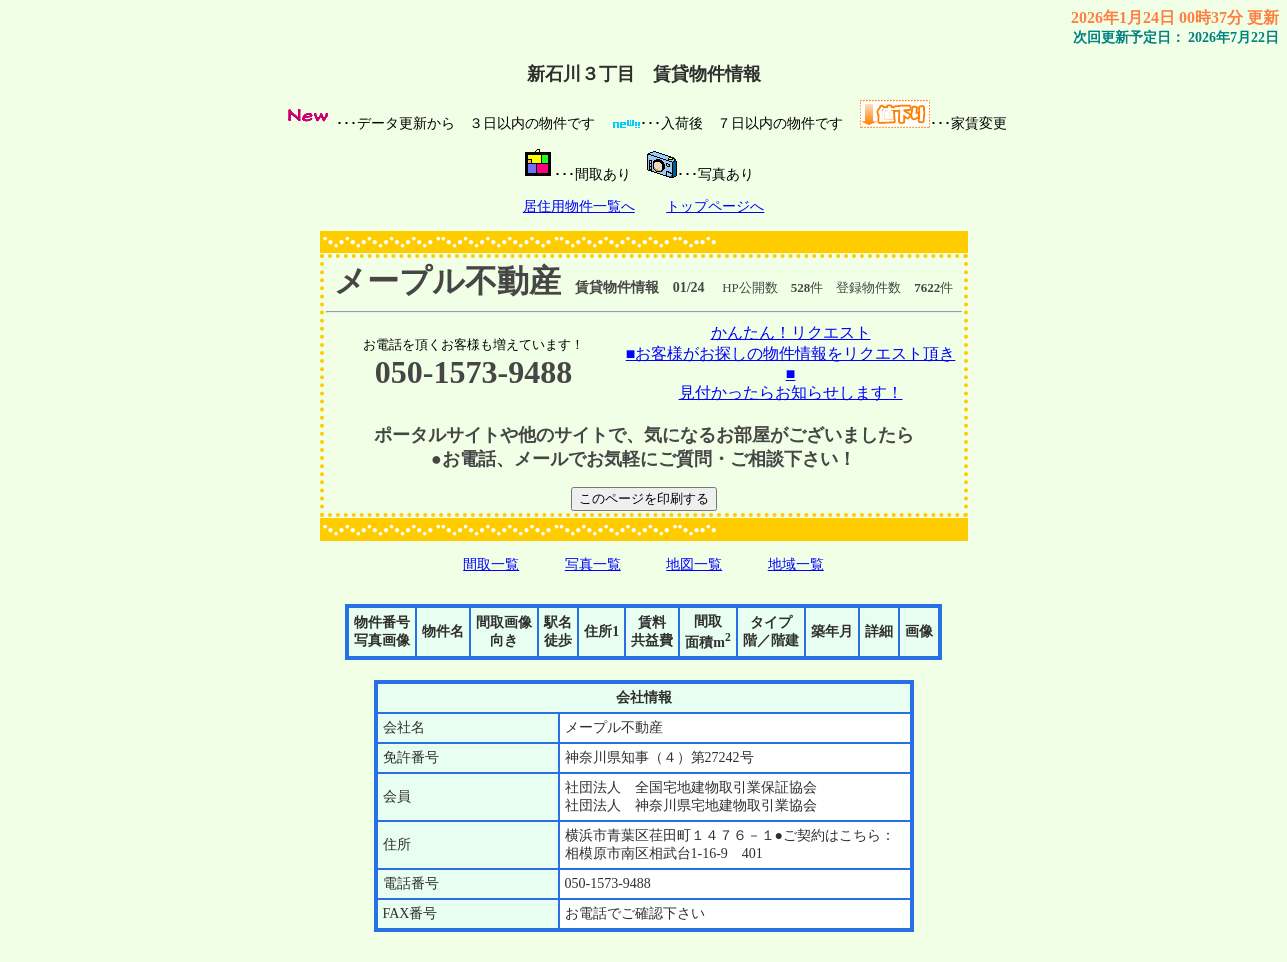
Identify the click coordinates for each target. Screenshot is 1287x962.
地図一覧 (694, 564)
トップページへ (715, 206)
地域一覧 (796, 564)
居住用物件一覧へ (579, 206)
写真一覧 (593, 564)
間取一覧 (491, 564)
